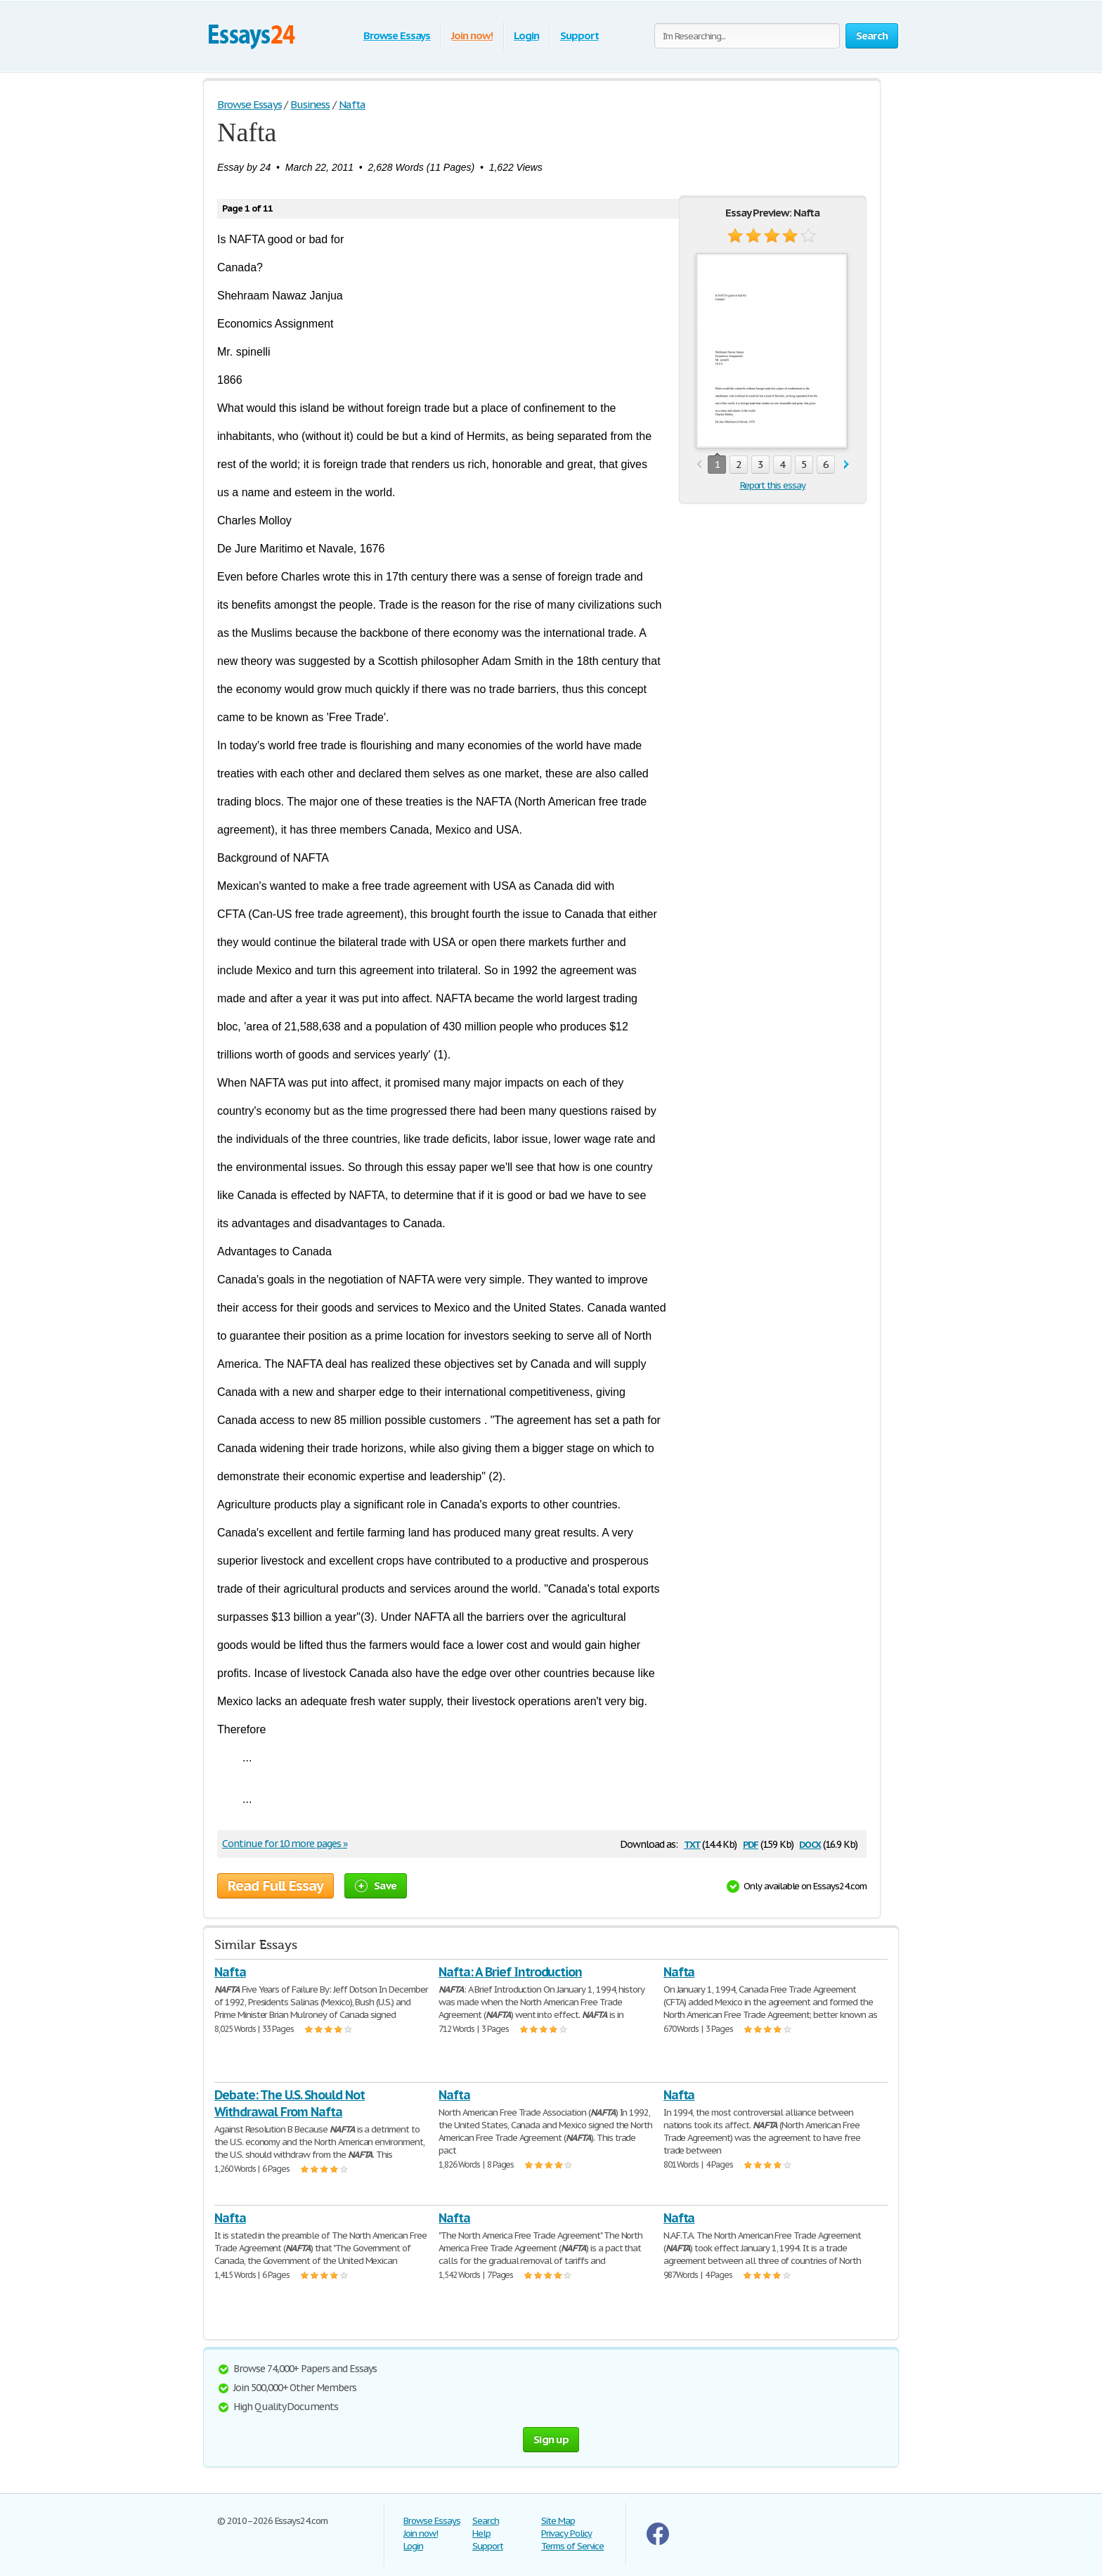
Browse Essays (396, 35)
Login (526, 35)
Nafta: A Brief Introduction (510, 1972)
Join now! (472, 35)
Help (481, 2533)
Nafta (230, 1972)
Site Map (558, 2521)
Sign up (551, 2439)
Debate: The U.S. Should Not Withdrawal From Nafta (289, 2103)
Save (375, 1885)
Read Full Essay (275, 1886)
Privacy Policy (566, 2533)
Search (485, 2521)
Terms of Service (572, 2546)
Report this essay (772, 485)
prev (699, 465)
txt (692, 1843)
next (846, 465)
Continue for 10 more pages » (284, 1843)
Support (579, 35)
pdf (750, 1843)
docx (810, 1843)
